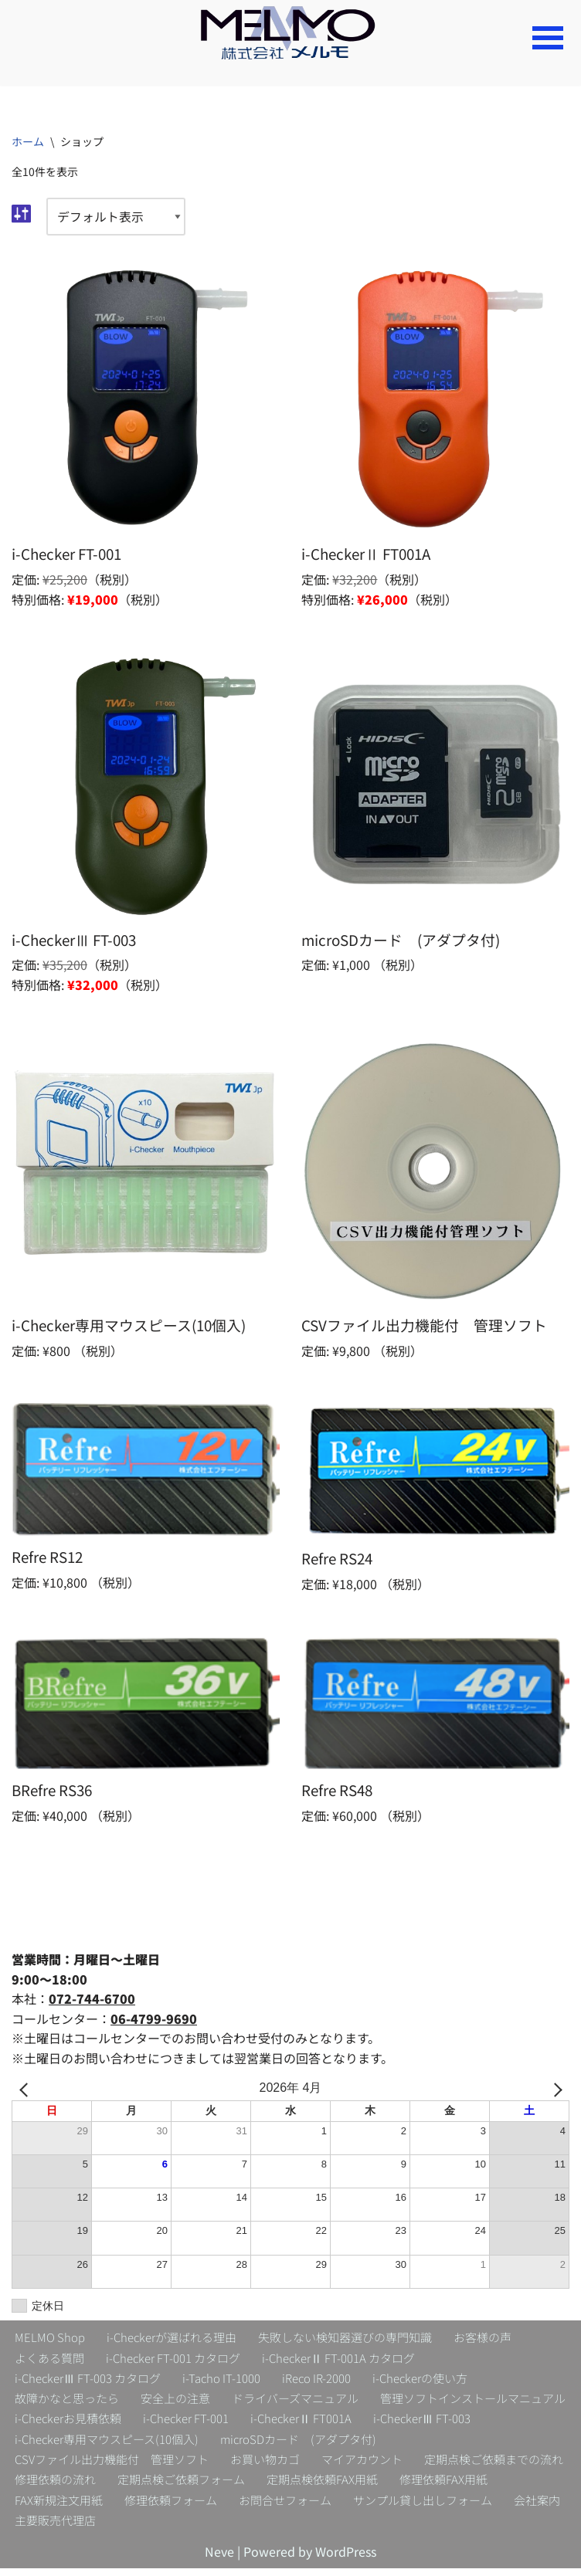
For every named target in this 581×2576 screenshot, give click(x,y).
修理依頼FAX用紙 (443, 2487)
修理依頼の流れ (55, 2487)
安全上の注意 (175, 2404)
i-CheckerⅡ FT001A (301, 2425)
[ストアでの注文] (115, 217)
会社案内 (537, 2507)
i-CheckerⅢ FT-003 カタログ (88, 2384)
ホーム (28, 141)
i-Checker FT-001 (186, 2425)
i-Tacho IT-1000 (221, 2384)
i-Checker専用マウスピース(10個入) (107, 2445)
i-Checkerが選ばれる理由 (171, 2342)
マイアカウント (362, 2466)
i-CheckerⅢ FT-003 (422, 2425)
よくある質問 (49, 2363)
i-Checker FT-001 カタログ (173, 2363)
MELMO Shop (50, 2342)
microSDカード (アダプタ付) (298, 2445)
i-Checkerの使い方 (419, 2384)
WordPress (345, 2559)
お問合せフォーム (285, 2507)
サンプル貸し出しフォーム (422, 2507)
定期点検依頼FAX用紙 (322, 2487)
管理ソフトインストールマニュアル (473, 2404)
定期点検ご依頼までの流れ (493, 2466)
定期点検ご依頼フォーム (181, 2487)
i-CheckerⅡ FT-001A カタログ (338, 2363)
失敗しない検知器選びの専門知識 (345, 2342)
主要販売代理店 (55, 2528)
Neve (219, 2559)
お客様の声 (482, 2342)
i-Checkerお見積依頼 (68, 2425)
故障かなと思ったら (67, 2404)
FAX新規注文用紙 (59, 2507)
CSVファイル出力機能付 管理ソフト (112, 2466)
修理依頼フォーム (170, 2507)
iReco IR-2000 (316, 2384)
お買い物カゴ (265, 2466)
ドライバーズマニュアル (295, 2404)
